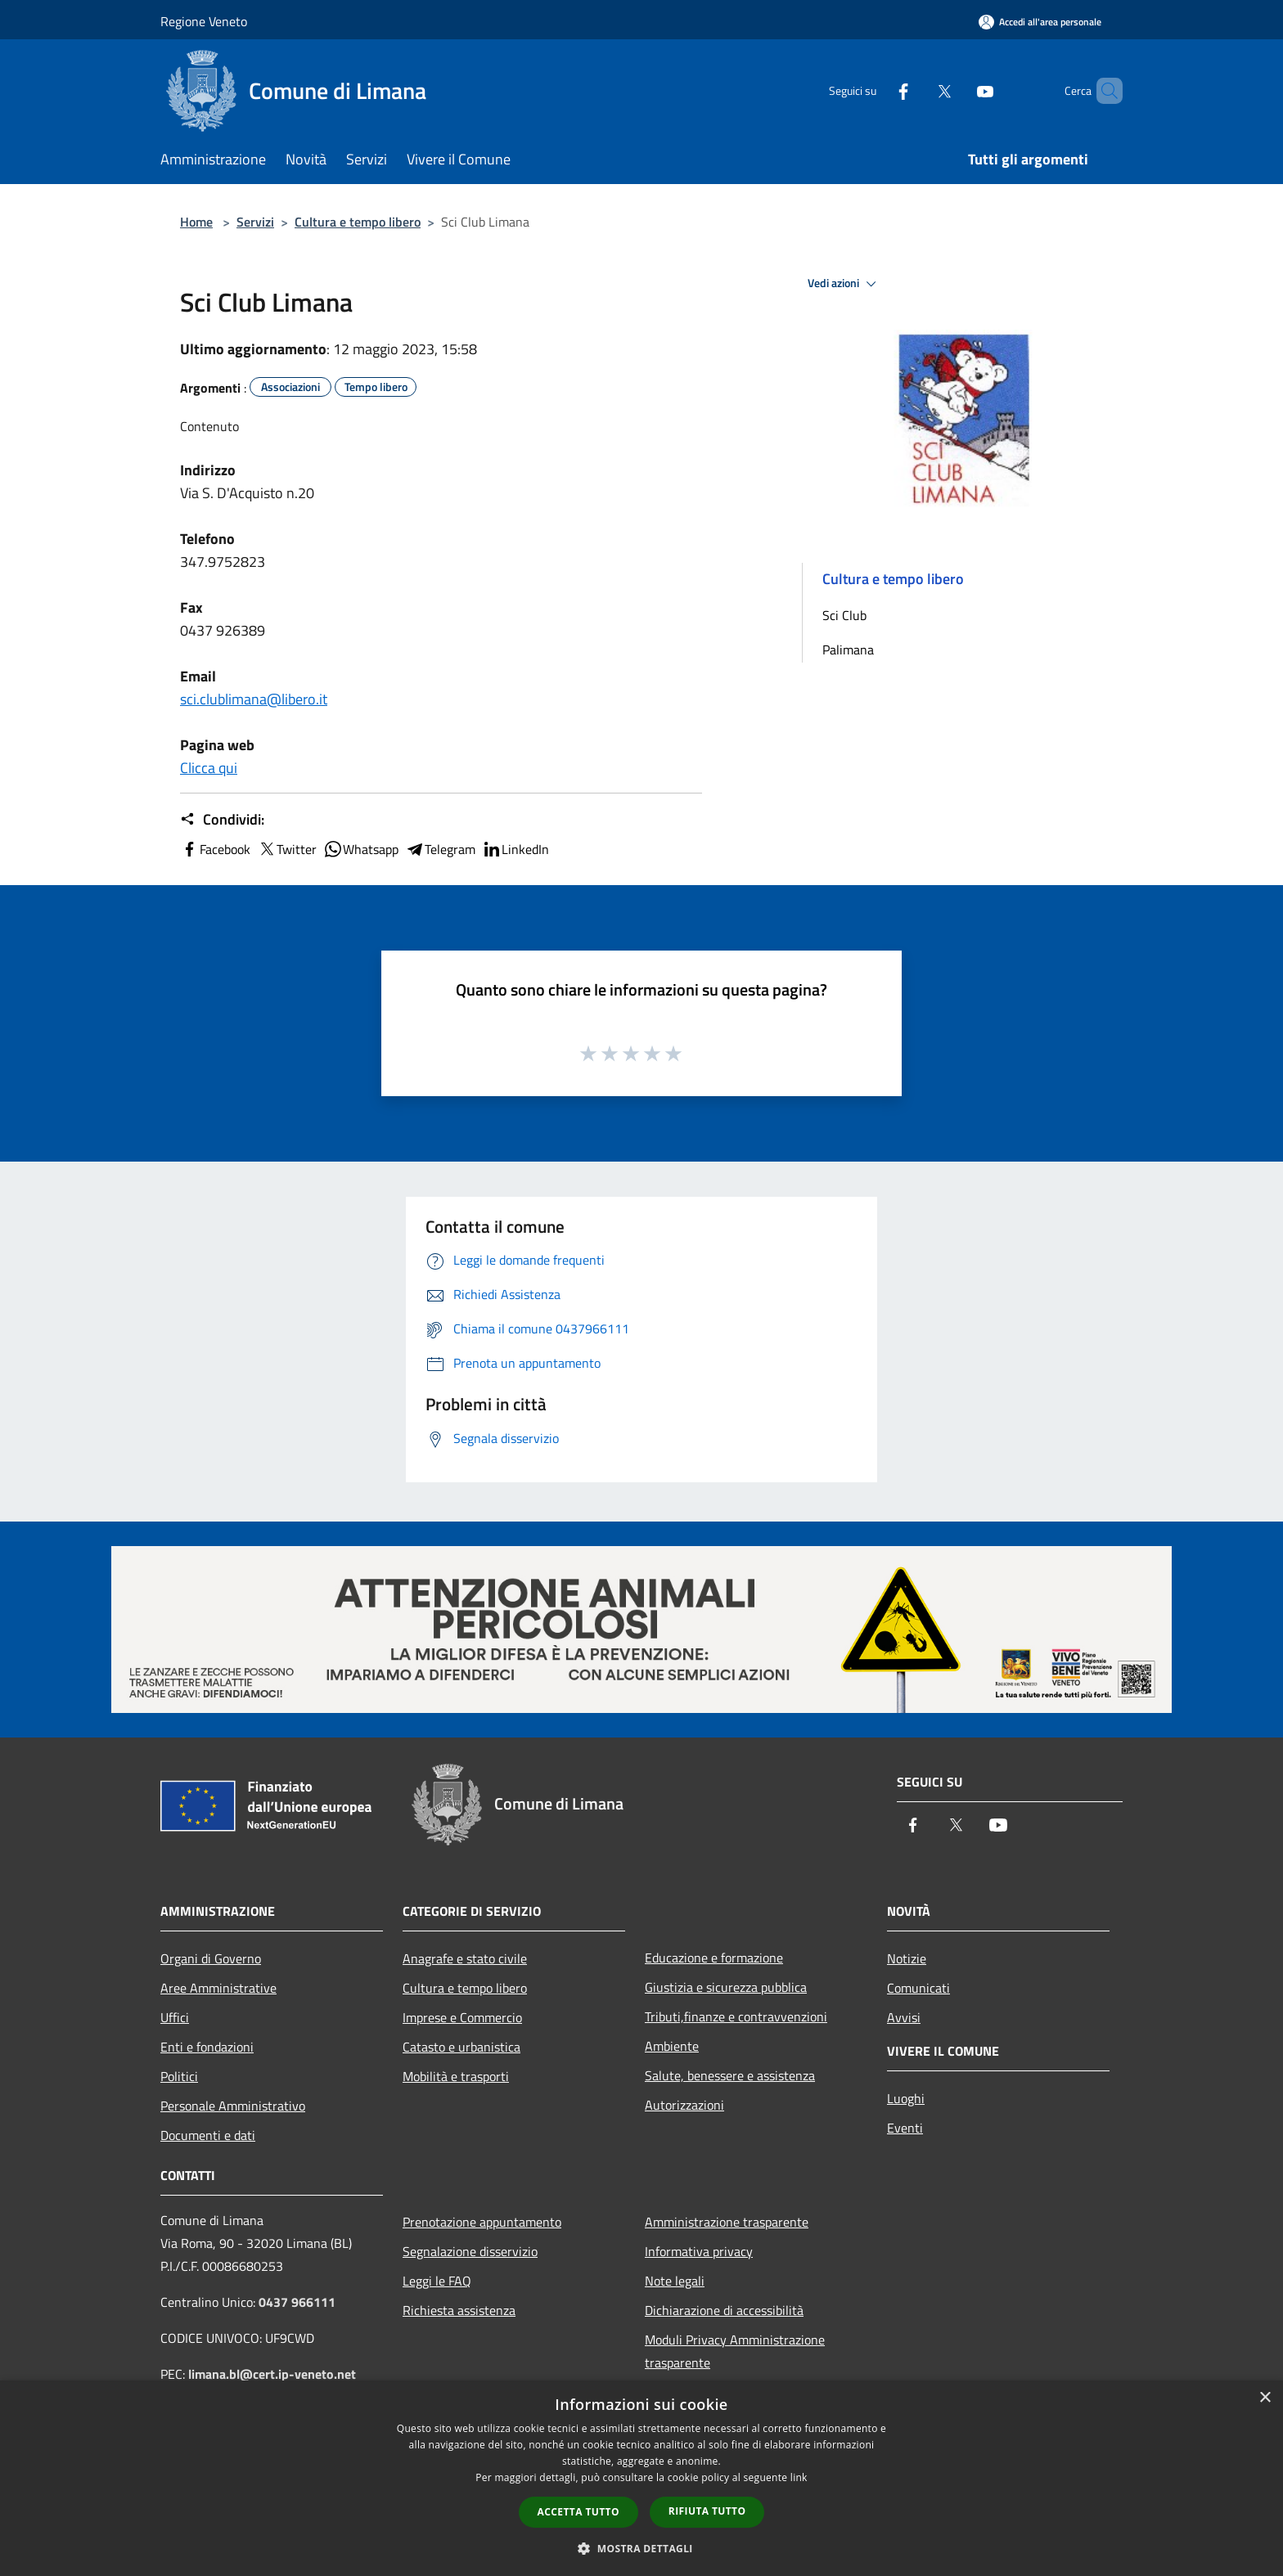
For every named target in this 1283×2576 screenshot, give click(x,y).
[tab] (441, 426)
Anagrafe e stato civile (465, 1958)
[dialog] (641, 2478)
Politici (179, 2076)
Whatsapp (360, 849)
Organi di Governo (210, 1958)
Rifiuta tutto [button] (707, 2511)
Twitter (287, 849)
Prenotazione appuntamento (482, 2222)
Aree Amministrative (218, 1988)
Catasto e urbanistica (461, 2047)
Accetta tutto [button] (578, 2512)
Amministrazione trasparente (726, 2222)
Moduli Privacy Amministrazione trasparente (735, 2351)
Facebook (215, 849)
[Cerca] (1103, 90)
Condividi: (222, 819)
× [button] (1264, 2398)
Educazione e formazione (714, 1957)
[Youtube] (957, 90)
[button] (441, 426)
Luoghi (906, 2098)
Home (196, 222)
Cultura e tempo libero (358, 222)
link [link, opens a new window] (799, 2477)
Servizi (255, 222)
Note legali (675, 2281)
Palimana (848, 649)
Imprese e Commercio (462, 2017)
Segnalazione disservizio (470, 2251)
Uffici (174, 2017)
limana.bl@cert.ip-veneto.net (272, 2374)
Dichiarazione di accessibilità (724, 2310)
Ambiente (672, 2046)
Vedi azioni (844, 284)
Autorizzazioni (684, 2105)
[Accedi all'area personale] (1040, 21)
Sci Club (844, 615)
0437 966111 (297, 2302)
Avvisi (904, 2017)
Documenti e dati (207, 2135)
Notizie (906, 1958)
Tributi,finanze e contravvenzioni (736, 2016)
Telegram (440, 849)
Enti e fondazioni (207, 2047)
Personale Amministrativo (232, 2105)
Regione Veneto (203, 21)
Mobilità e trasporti (456, 2076)
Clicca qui (208, 768)
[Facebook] (875, 90)
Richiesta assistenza (459, 2310)
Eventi (905, 2128)
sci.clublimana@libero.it (253, 699)
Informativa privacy (699, 2251)
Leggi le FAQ (437, 2281)
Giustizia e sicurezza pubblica (726, 1987)
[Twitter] (916, 90)
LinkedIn (515, 849)
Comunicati (918, 1988)
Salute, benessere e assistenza (730, 2075)
